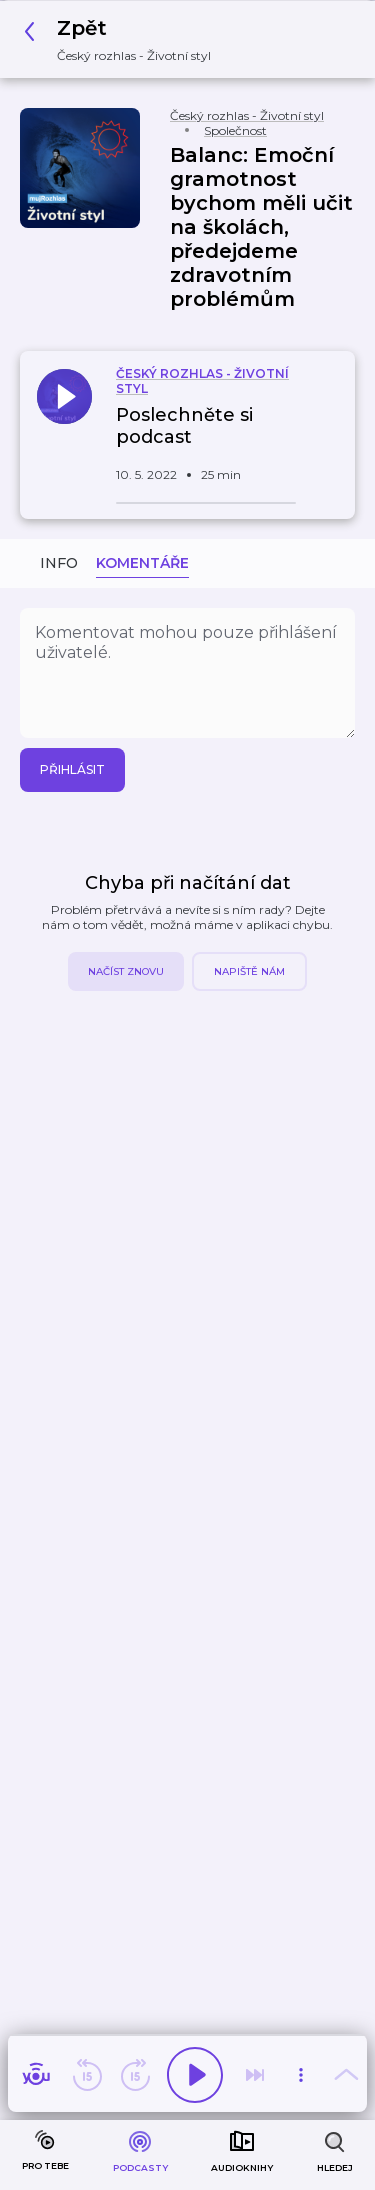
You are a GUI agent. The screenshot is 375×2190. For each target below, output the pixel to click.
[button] (123, 39)
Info (59, 563)
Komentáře (142, 563)
